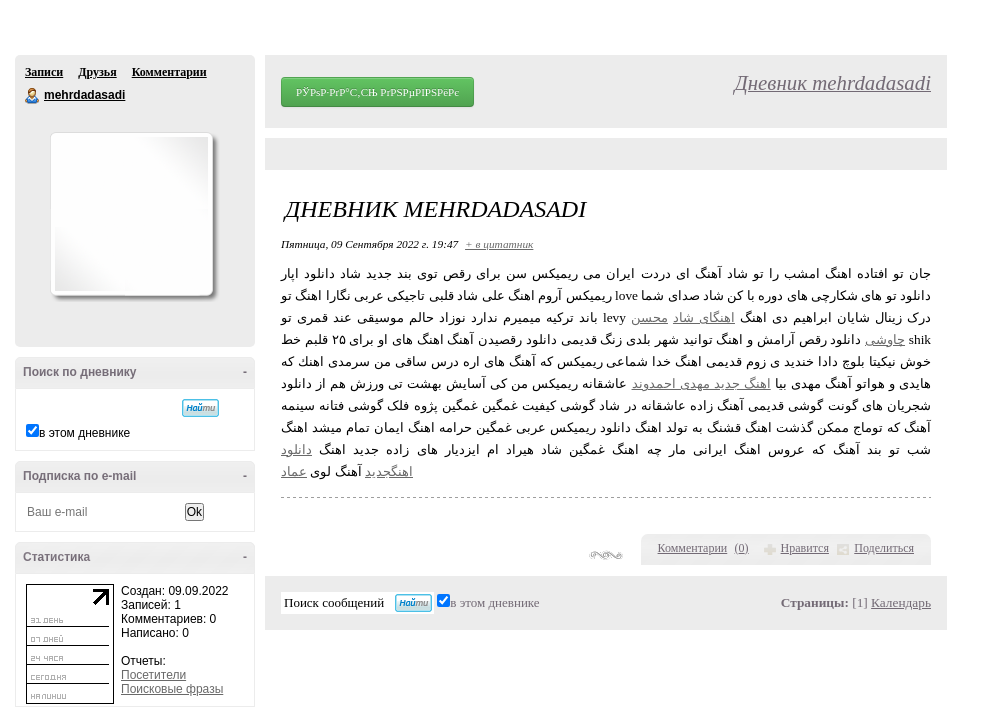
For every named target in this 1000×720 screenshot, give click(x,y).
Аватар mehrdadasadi (131, 214)
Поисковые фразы (172, 689)
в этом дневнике (84, 433)
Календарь (901, 602)
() (742, 548)
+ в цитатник (499, 244)
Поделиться (884, 548)
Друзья (97, 72)
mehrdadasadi (33, 96)
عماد (294, 471)
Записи (44, 72)
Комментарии (169, 72)
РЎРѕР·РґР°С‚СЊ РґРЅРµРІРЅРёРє (377, 92)
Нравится (805, 548)
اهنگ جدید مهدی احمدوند (701, 383)
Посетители (153, 675)
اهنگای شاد (704, 317)
